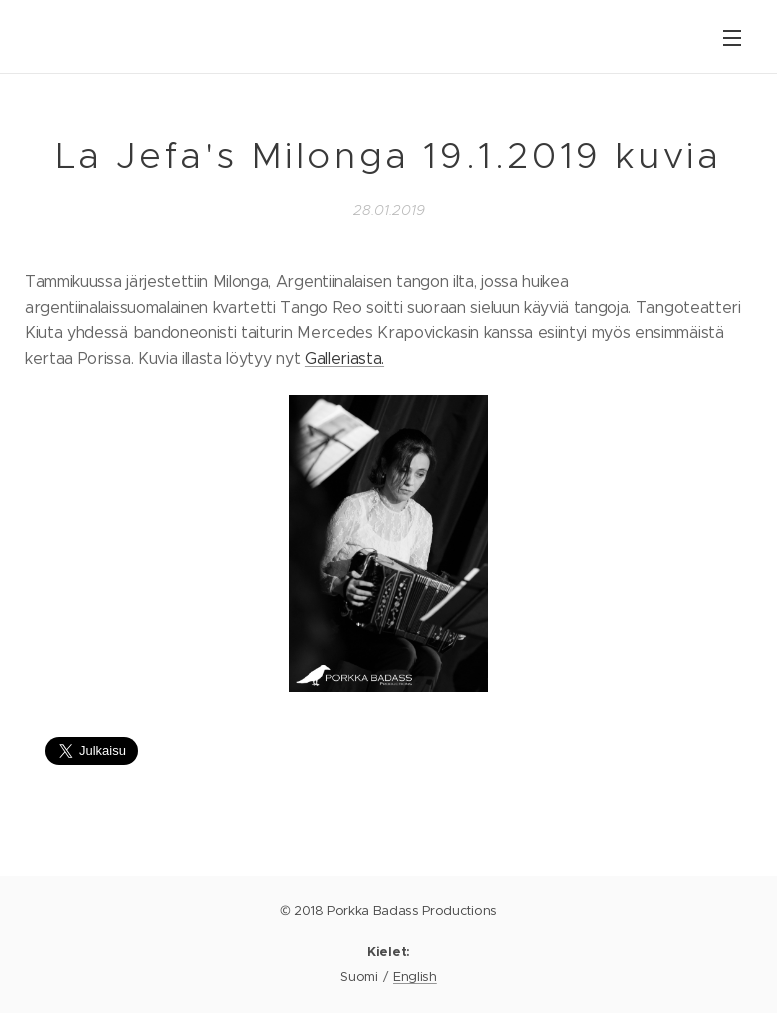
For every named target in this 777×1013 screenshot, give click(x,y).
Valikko (732, 38)
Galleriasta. (344, 358)
